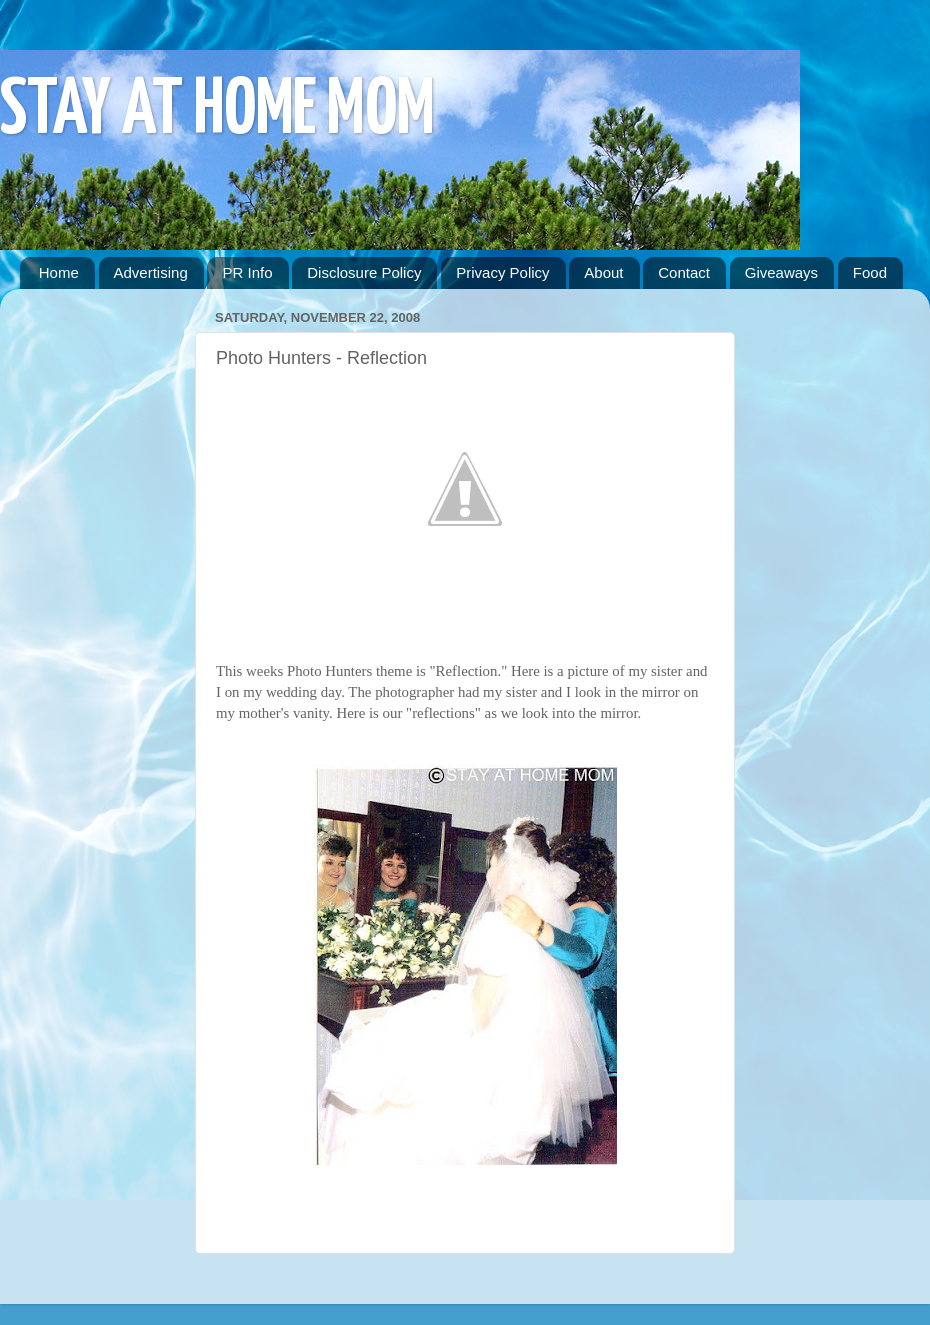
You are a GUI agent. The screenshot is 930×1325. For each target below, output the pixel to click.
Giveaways (781, 272)
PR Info (247, 272)
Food (870, 272)
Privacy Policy (502, 272)
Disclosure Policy (364, 272)
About (603, 272)
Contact (684, 272)
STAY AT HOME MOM (217, 111)
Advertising (151, 272)
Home (59, 272)
